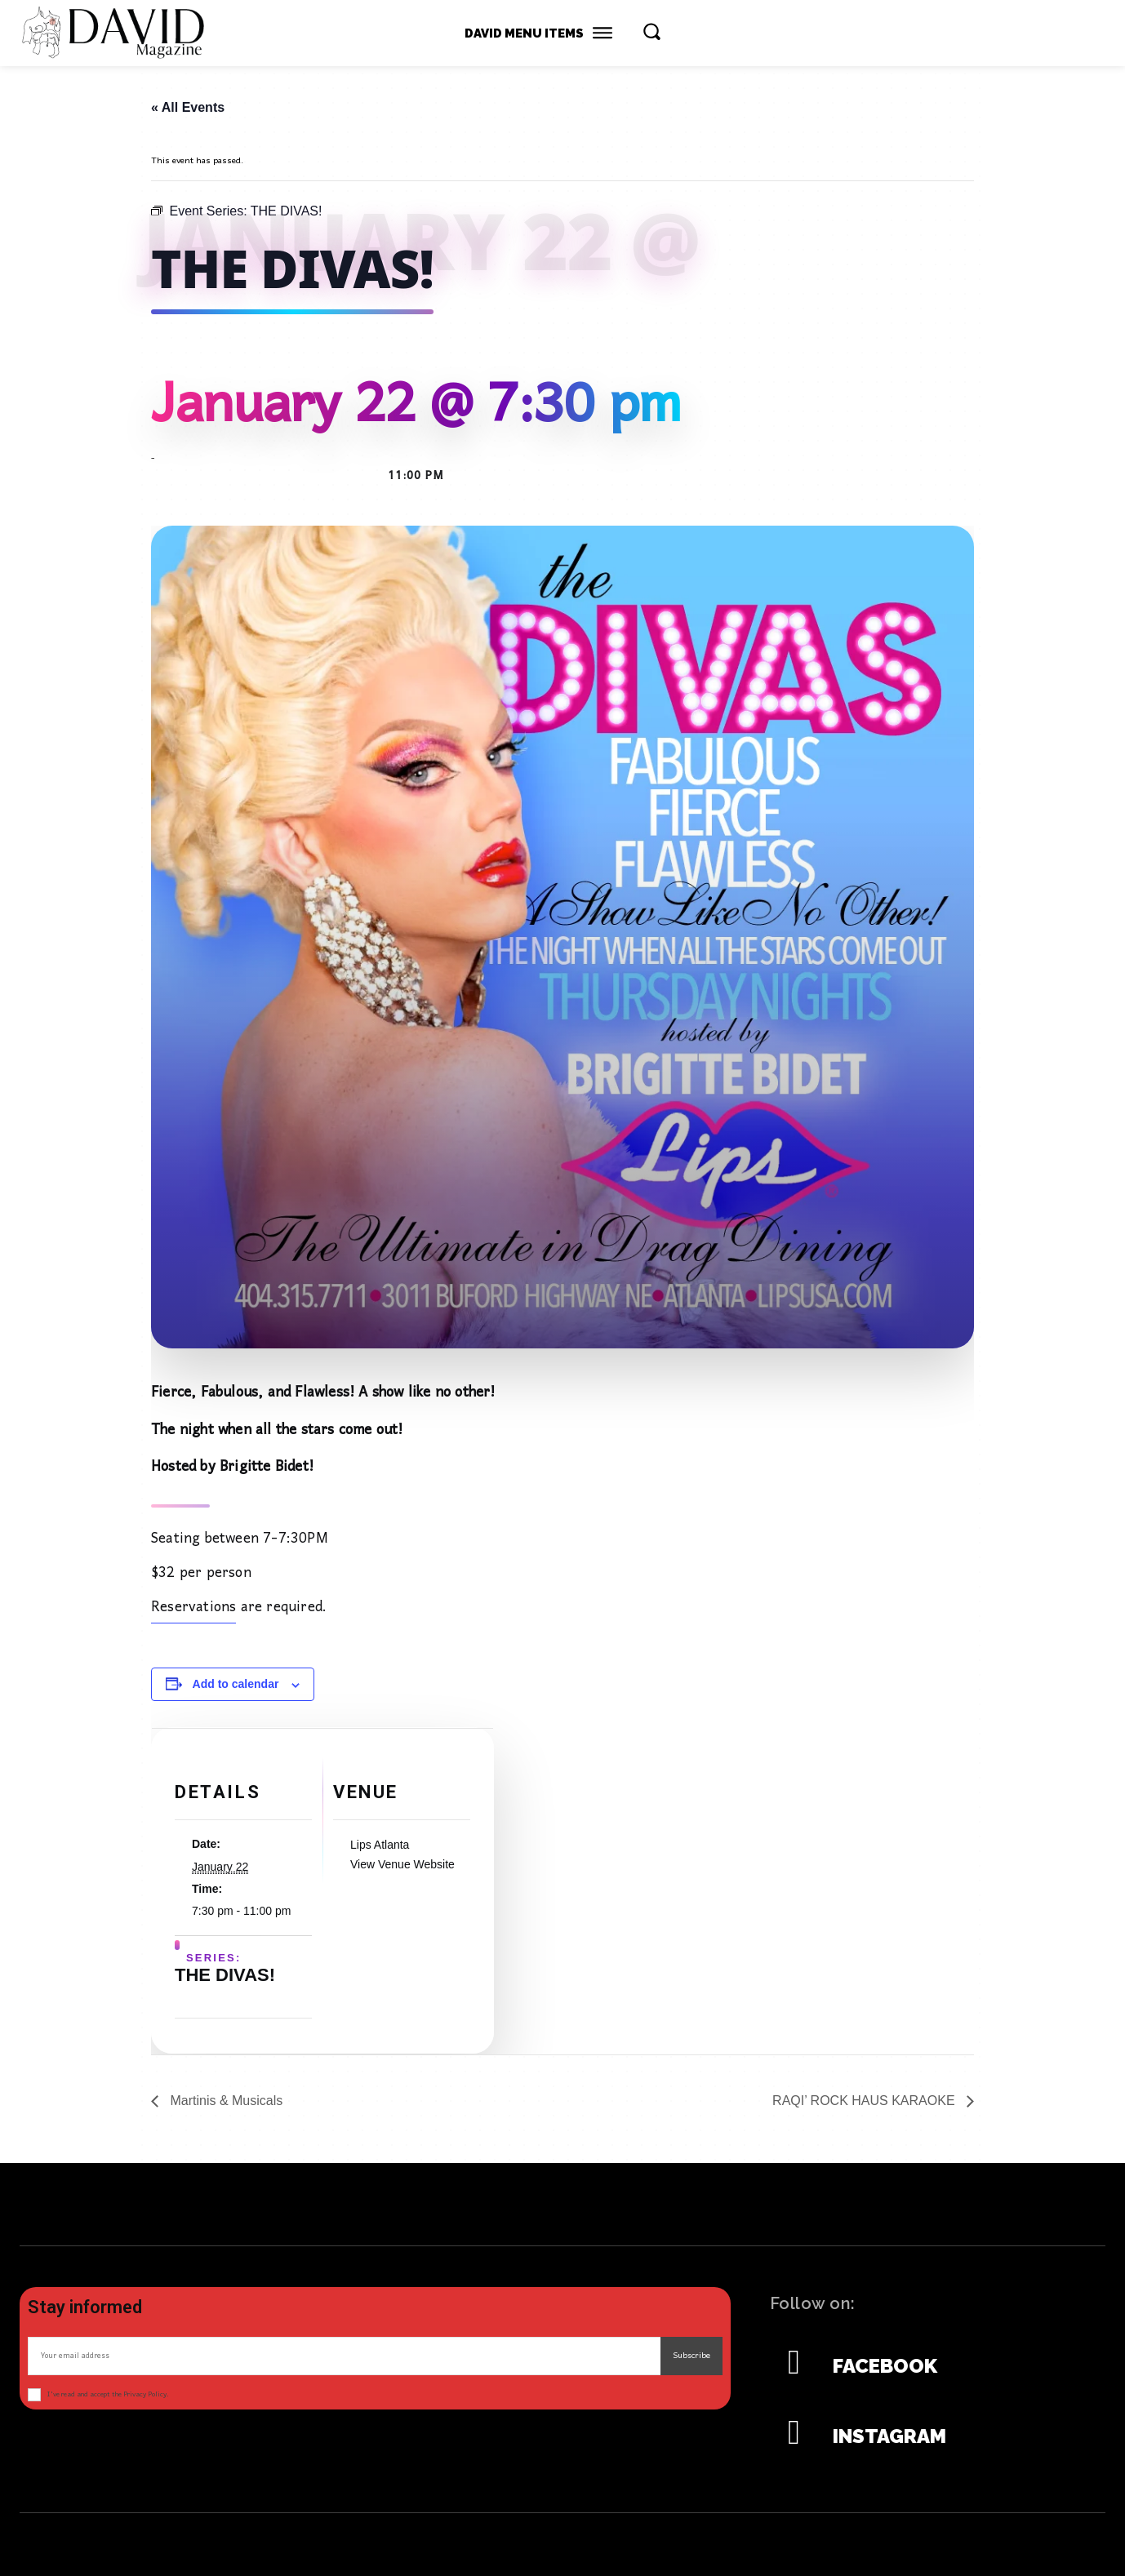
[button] (651, 31)
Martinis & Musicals (224, 2100)
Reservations (193, 1616)
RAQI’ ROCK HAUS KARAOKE (865, 2100)
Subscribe (691, 2356)
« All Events (188, 107)
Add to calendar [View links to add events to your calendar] (236, 1683)
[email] (344, 2356)
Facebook (885, 2366)
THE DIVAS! (225, 1980)
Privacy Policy (145, 2394)
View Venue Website (402, 1869)
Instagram (889, 2436)
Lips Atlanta (379, 1849)
